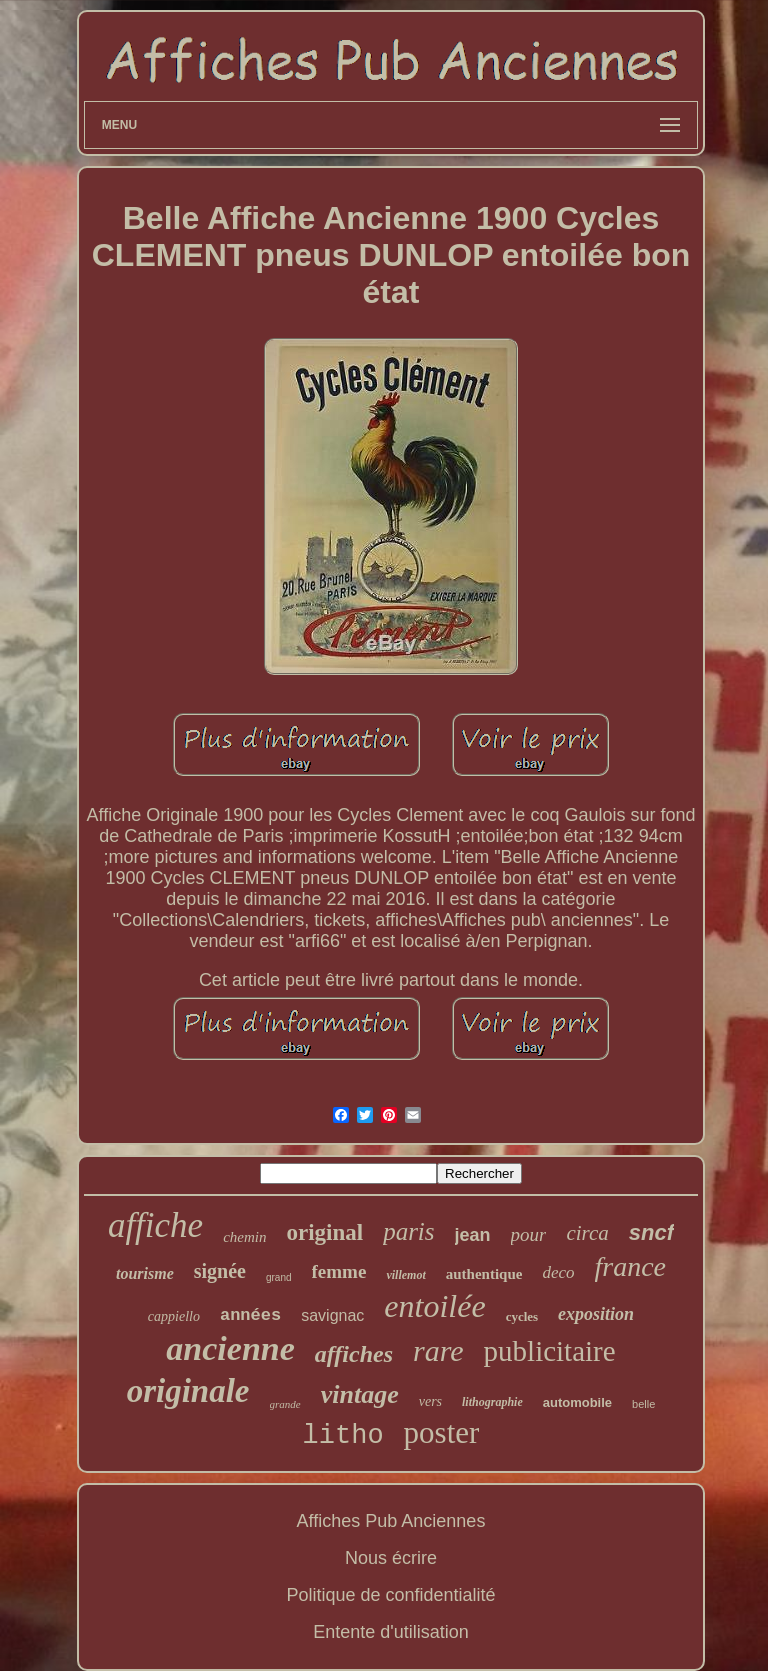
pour (529, 1234)
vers (430, 1401)
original (324, 1232)
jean (473, 1235)
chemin (244, 1237)
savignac (332, 1315)
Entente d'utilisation (391, 1632)
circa (587, 1233)
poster (442, 1432)
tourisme (145, 1273)
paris (408, 1231)
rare (438, 1350)
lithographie (492, 1402)
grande (285, 1404)
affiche (155, 1225)
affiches (354, 1354)
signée (220, 1271)
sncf (651, 1232)
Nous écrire (391, 1558)
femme (339, 1271)
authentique (484, 1274)
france (631, 1266)
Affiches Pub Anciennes (391, 1521)
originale (188, 1391)
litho (343, 1436)
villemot (405, 1275)
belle (643, 1404)
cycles (522, 1316)
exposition (596, 1314)
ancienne (230, 1348)
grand (279, 1277)
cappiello (174, 1316)
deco (558, 1272)
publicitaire (550, 1351)
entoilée (434, 1306)
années (250, 1315)
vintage (360, 1394)
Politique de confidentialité (390, 1595)
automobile (577, 1402)
